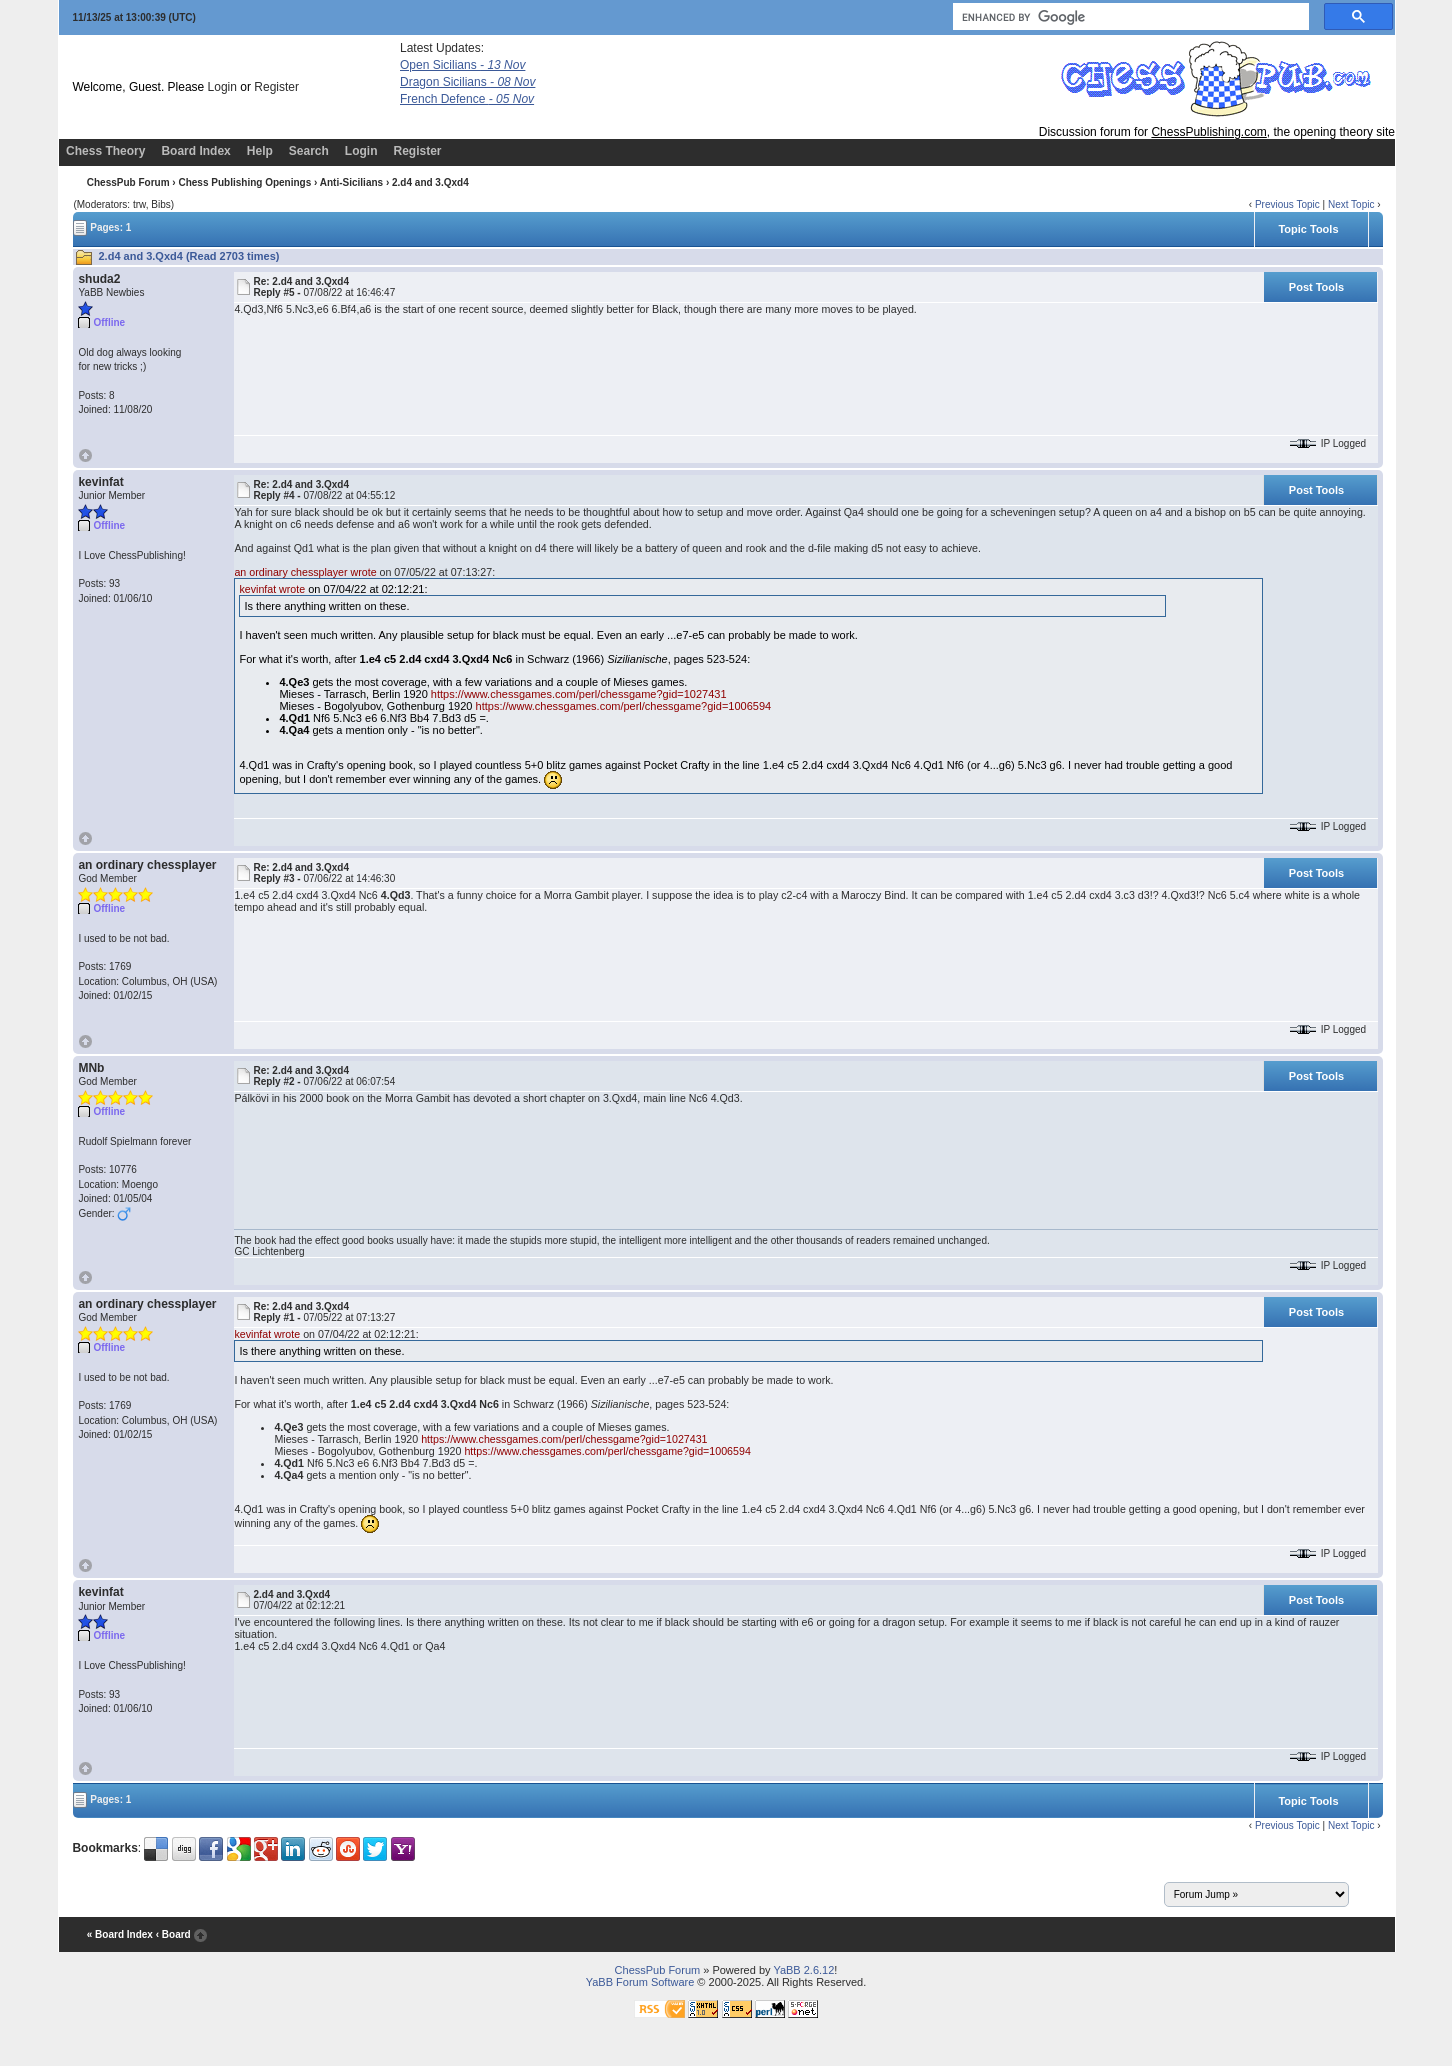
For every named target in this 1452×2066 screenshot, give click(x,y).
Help (260, 151)
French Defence (467, 99)
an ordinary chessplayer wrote (305, 572)
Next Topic (1351, 204)
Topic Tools (1308, 229)
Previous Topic (1287, 204)
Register (276, 87)
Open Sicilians (462, 65)
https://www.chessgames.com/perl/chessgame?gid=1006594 (624, 706)
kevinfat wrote (272, 589)
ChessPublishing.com (1208, 132)
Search (309, 151)
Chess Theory (105, 151)
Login (222, 87)
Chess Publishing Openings (244, 182)
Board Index (195, 151)
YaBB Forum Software (640, 1982)
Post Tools (1316, 287)
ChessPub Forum (128, 182)
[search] (1129, 17)
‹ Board (173, 1934)
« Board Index (120, 1934)
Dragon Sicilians (467, 82)
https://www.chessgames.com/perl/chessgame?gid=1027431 (579, 694)
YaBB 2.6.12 (803, 1970)
